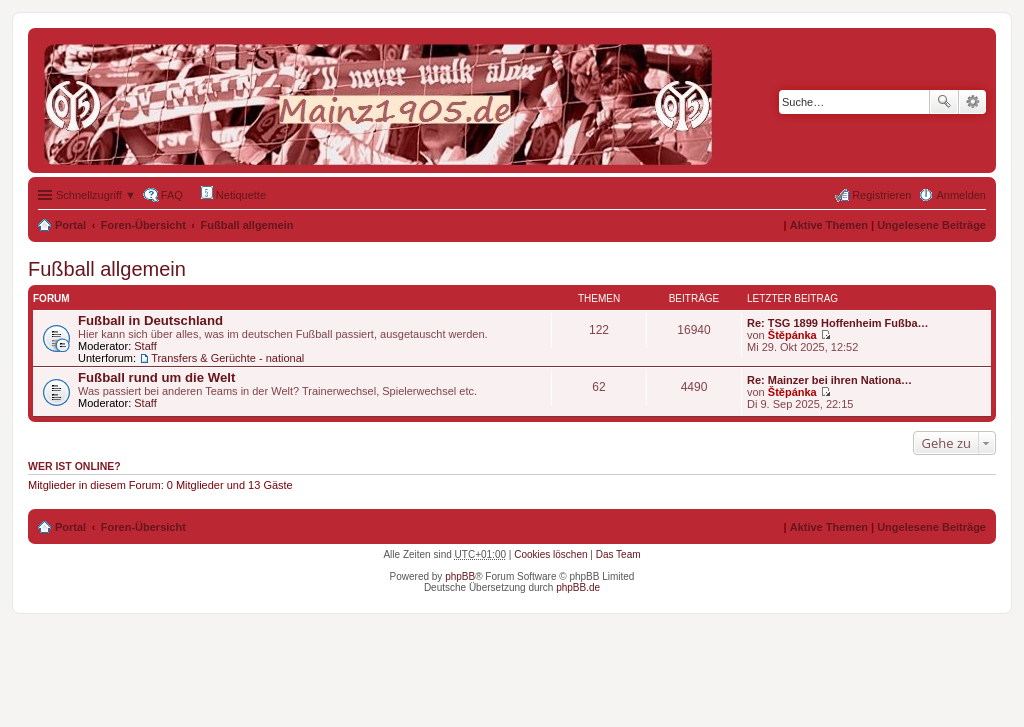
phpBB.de (578, 587)
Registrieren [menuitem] (881, 195)
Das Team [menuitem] (618, 554)
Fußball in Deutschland (150, 320)
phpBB (460, 576)
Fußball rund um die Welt (156, 377)
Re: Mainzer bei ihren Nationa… (829, 380)
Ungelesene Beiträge (931, 225)
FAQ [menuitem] (172, 195)
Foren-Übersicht (143, 225)
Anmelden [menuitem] (961, 195)
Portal (70, 225)
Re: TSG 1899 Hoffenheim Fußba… (838, 323)
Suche (944, 102)
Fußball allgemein (247, 225)
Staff (145, 346)
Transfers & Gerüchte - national (227, 358)
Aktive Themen (829, 225)
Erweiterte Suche (972, 102)
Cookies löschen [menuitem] (550, 554)
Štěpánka (792, 335)
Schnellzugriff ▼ (96, 195)
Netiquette (233, 193)
